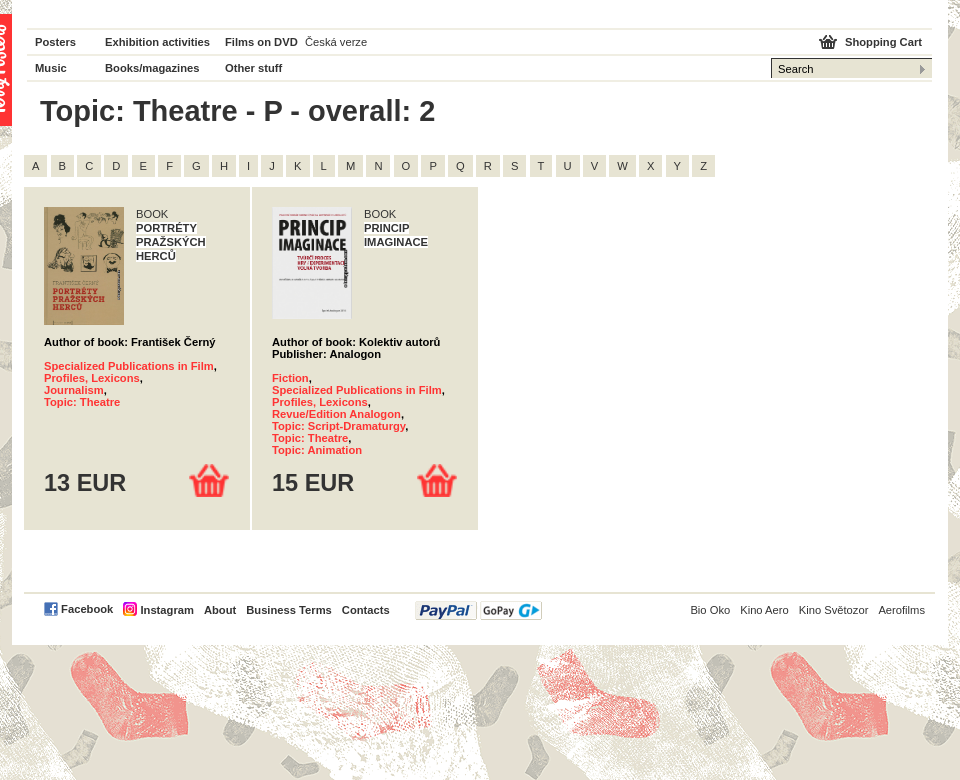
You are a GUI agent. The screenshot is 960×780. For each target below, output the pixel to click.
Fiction (290, 378)
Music (51, 68)
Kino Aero (764, 610)
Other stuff (253, 68)
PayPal (478, 610)
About (220, 610)
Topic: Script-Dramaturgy (338, 426)
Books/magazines (152, 68)
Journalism (74, 390)
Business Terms (289, 610)
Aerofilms (901, 610)
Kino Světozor (834, 610)
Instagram (166, 610)
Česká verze (336, 42)
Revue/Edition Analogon (336, 414)
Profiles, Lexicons (92, 378)
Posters (55, 42)
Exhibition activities (157, 42)
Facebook (87, 609)
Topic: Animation (317, 450)
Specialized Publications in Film (129, 366)
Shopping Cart (883, 42)
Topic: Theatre (82, 402)
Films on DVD (261, 42)
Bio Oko (710, 610)
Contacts (366, 610)
